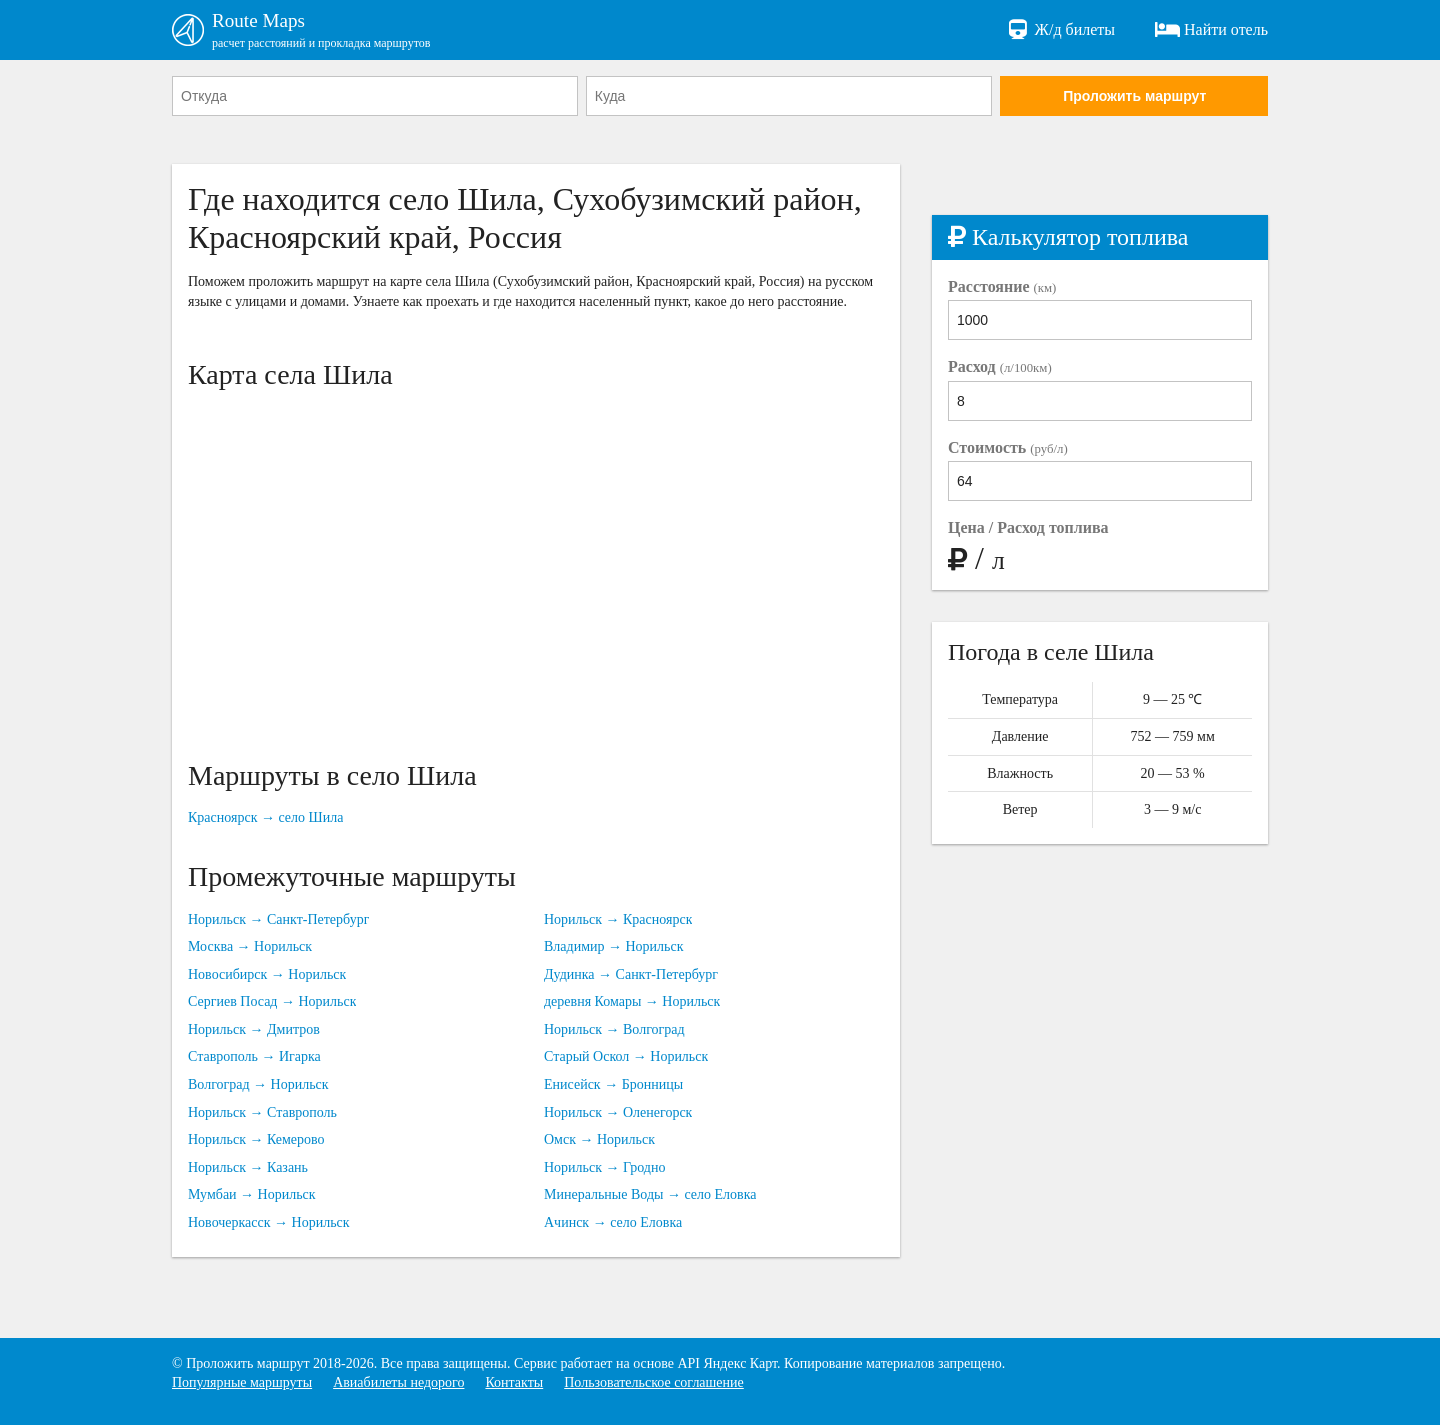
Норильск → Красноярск (618, 920)
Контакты (514, 1382)
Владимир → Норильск (614, 947)
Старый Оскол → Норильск (626, 1058)
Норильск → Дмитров (254, 1030)
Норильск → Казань (248, 1168)
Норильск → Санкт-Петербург (278, 920)
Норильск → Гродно (604, 1168)
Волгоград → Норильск (258, 1085)
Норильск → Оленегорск (618, 1113)
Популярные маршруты (242, 1382)
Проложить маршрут (1134, 97)
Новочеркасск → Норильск (269, 1223)
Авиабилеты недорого (398, 1382)
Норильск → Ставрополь (262, 1113)
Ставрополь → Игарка (254, 1058)
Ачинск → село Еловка (613, 1223)
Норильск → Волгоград (614, 1030)
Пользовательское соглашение (654, 1382)
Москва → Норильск (250, 947)
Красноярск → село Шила (265, 819)
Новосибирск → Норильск (267, 975)
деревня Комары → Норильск (632, 1003)
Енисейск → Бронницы (613, 1085)
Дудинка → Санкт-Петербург (631, 975)
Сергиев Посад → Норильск (272, 1003)
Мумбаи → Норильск (252, 1196)
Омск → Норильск (599, 1140)
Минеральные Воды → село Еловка (650, 1196)
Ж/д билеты (1060, 30)
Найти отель (1211, 30)
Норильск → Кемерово (256, 1140)
